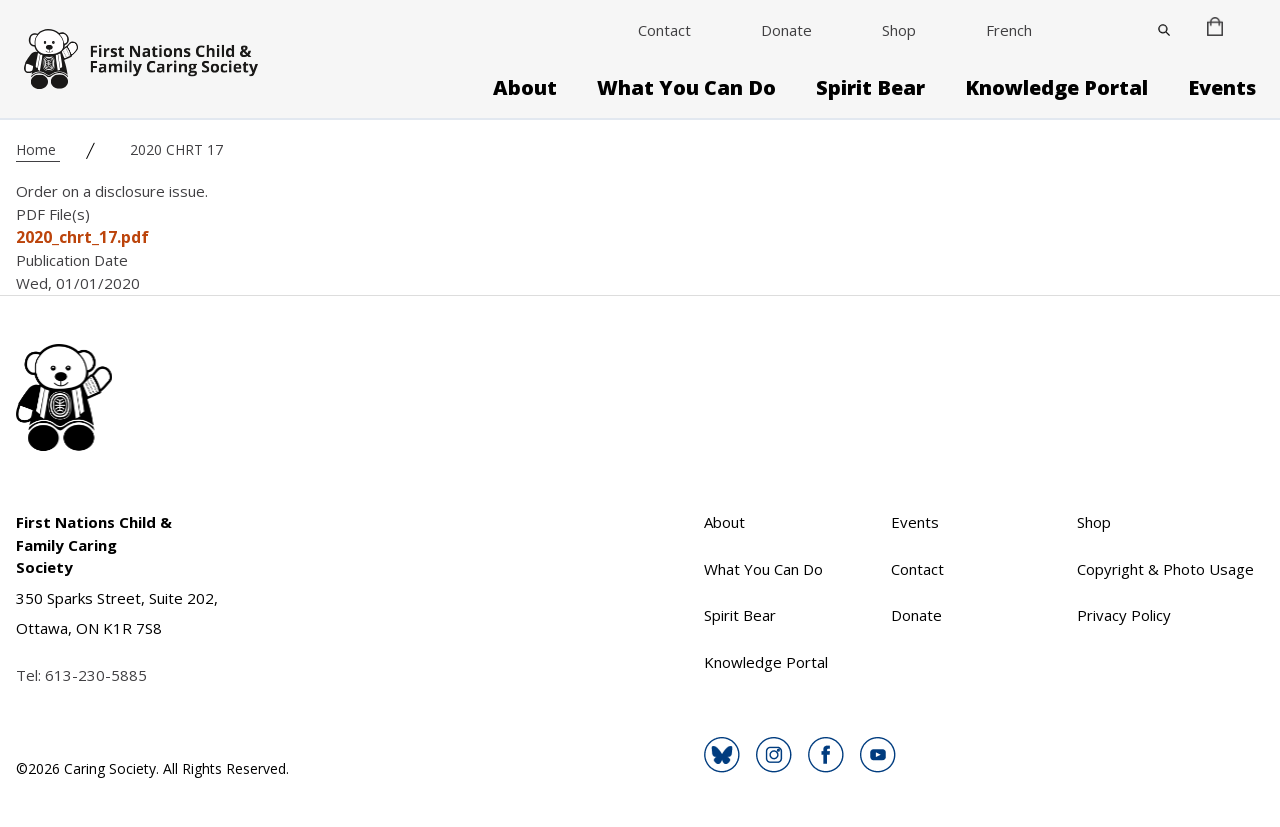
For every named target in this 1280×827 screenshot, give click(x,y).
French (1009, 30)
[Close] (1164, 30)
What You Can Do (686, 88)
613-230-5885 (96, 675)
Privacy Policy (1124, 615)
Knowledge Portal (1056, 88)
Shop (899, 30)
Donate (786, 30)
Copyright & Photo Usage (1165, 569)
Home (38, 149)
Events (1222, 88)
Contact (664, 30)
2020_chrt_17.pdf (82, 237)
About (525, 88)
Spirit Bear (870, 88)
